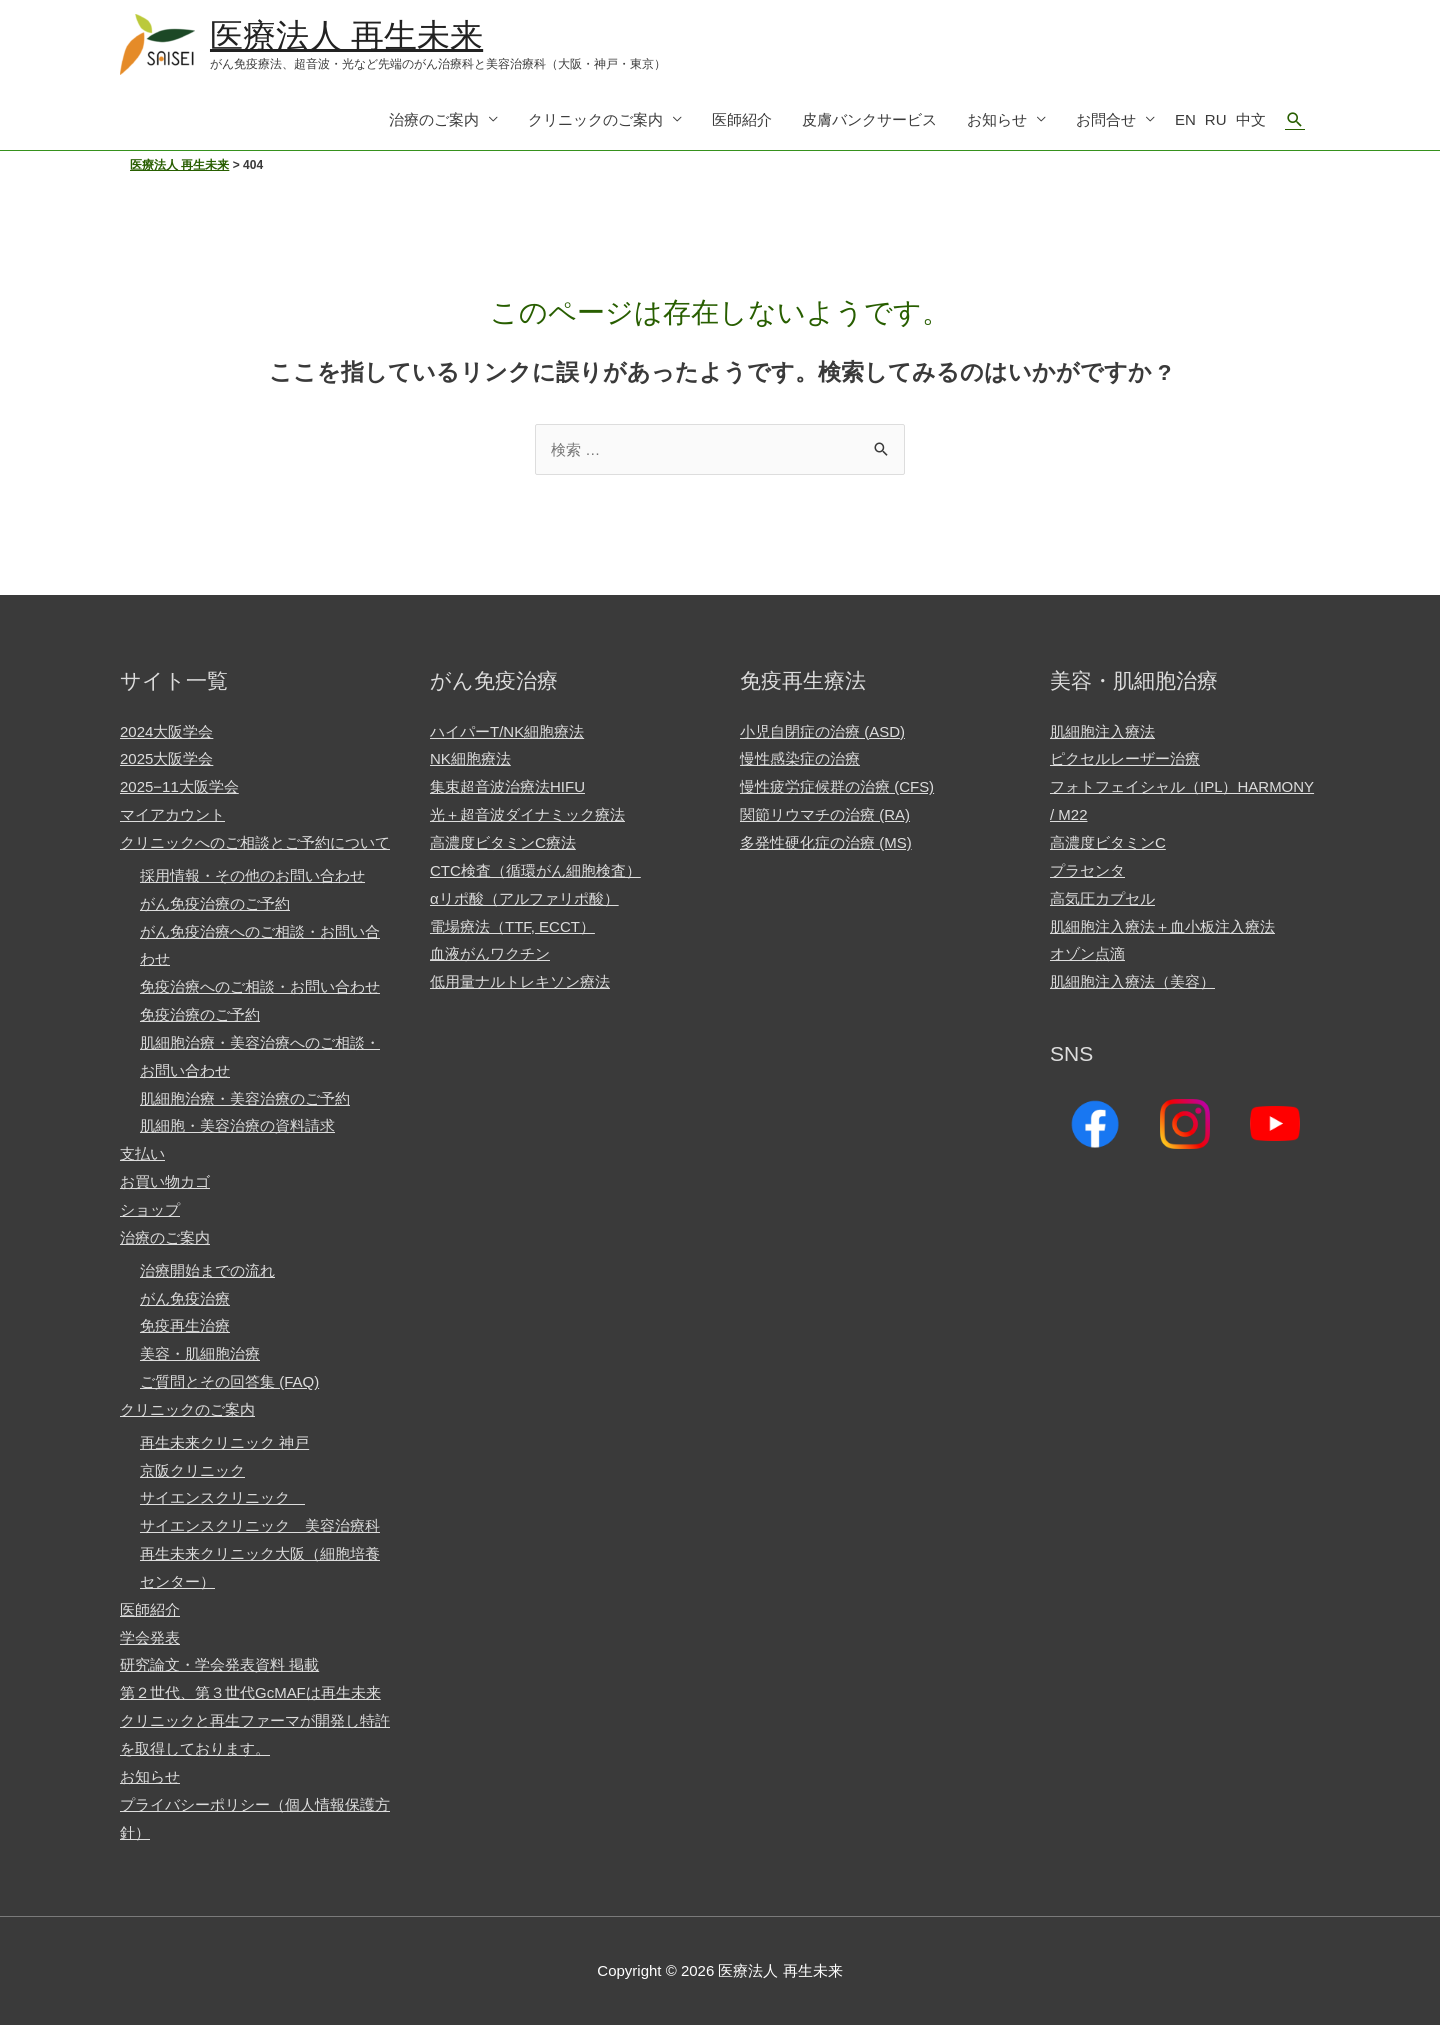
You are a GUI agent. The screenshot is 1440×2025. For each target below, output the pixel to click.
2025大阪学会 (166, 759)
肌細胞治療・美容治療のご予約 (245, 1098)
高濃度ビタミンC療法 (503, 842)
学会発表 (150, 1637)
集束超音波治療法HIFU (507, 786)
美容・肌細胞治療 (200, 1353)
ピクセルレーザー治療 (1125, 759)
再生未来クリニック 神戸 (224, 1442)
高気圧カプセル (1102, 898)
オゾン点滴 (1087, 953)
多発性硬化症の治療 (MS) (826, 842)
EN (1185, 119)
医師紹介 (742, 119)
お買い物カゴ (165, 1181)
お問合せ (1106, 119)
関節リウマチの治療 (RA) (825, 814)
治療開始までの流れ (207, 1270)
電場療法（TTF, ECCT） (512, 926)
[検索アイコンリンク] (1295, 120)
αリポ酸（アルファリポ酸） (524, 898)
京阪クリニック (192, 1470)
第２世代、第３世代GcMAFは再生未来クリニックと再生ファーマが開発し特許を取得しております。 (255, 1720)
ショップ (150, 1209)
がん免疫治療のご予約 (215, 903)
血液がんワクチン (490, 953)
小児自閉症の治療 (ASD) (822, 731)
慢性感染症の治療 (800, 759)
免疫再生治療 (185, 1325)
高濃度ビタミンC (1108, 842)
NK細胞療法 (470, 759)
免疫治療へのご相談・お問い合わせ (260, 986)
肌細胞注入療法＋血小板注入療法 (1162, 926)
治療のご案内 (434, 119)
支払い (142, 1153)
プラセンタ (1087, 870)
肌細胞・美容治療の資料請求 (237, 1125)
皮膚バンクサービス (869, 119)
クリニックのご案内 (595, 119)
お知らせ (997, 119)
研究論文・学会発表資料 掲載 (219, 1665)
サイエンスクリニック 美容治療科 (260, 1525)
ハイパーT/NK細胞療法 (507, 731)
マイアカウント (172, 814)
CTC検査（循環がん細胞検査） (535, 870)
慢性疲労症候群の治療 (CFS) (837, 786)
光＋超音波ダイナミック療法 (527, 814)
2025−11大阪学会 (179, 786)
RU (1216, 119)
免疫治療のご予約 (200, 1014)
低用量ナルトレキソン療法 (520, 981)
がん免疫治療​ (185, 1298)
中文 (1251, 119)
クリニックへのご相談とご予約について (255, 842)
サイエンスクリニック (222, 1497)
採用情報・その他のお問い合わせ (252, 875)
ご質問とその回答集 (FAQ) (229, 1381)
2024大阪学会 (166, 731)
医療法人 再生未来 (346, 35)
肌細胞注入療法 (1102, 731)
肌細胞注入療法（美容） (1132, 981)
